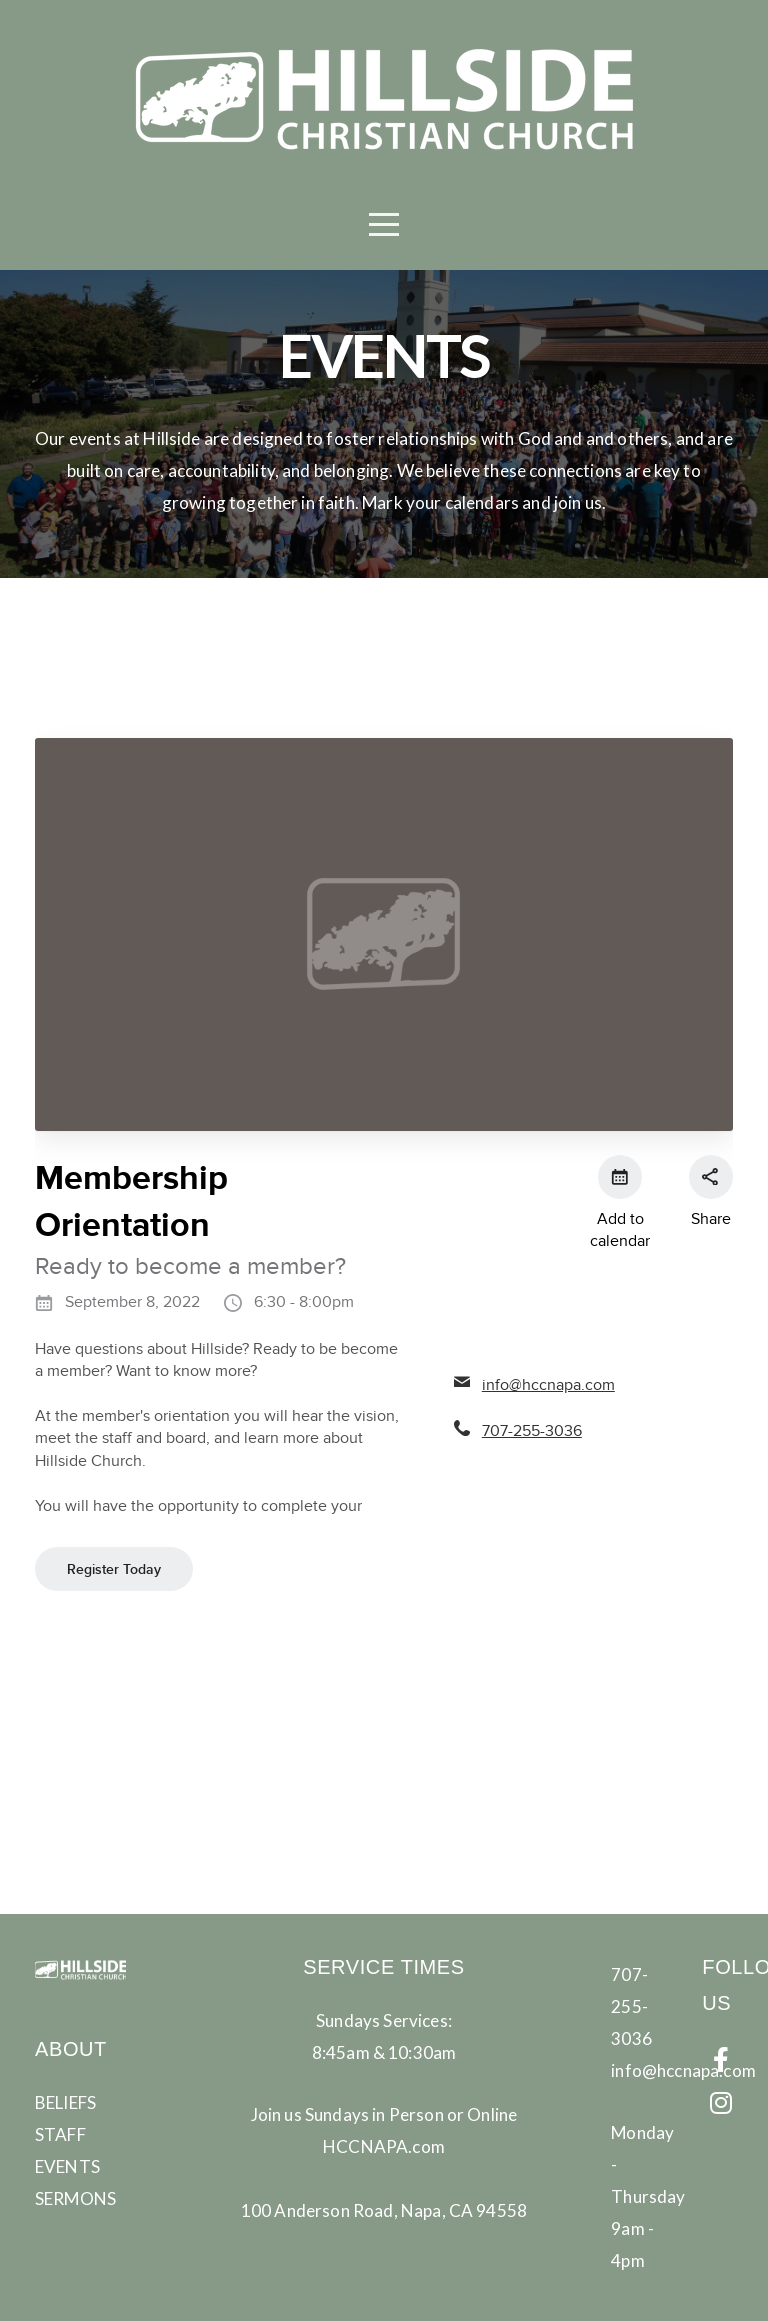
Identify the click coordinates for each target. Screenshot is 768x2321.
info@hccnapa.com (683, 2070)
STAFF (60, 2134)
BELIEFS (65, 2102)
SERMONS (75, 2198)
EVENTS (67, 2166)
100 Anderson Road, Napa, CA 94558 (384, 2210)
